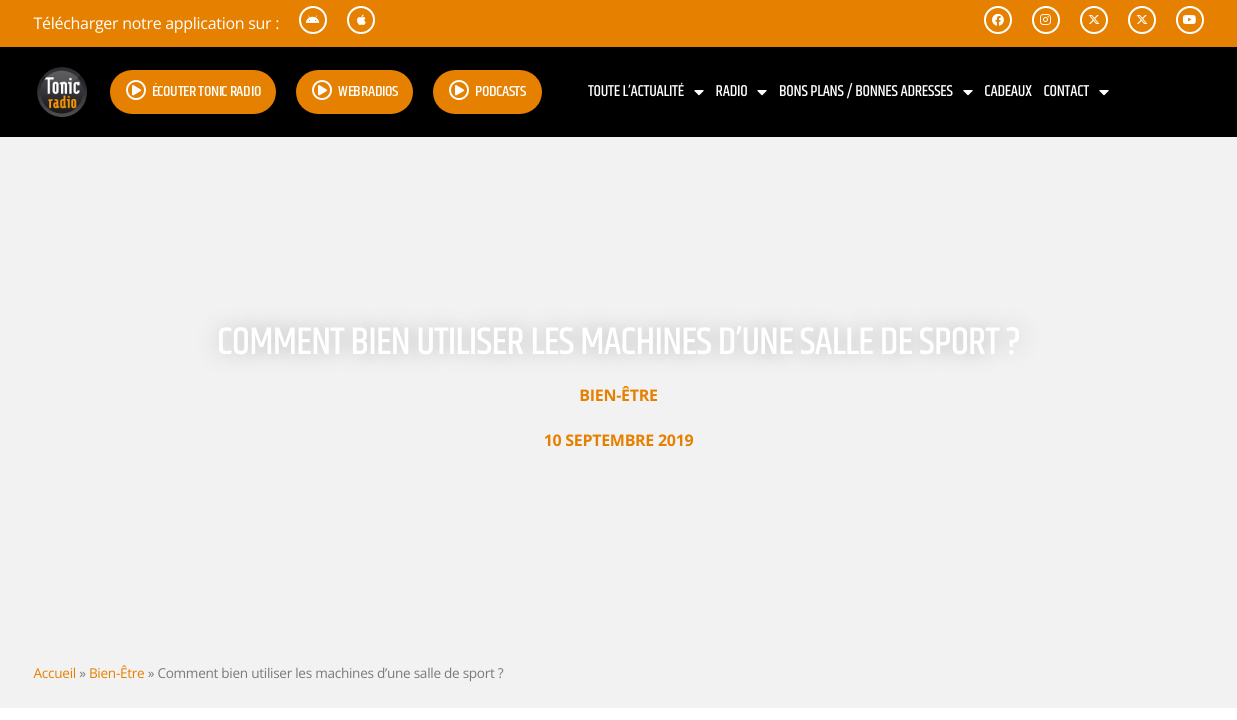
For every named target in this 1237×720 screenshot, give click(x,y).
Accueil (55, 672)
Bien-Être (618, 395)
